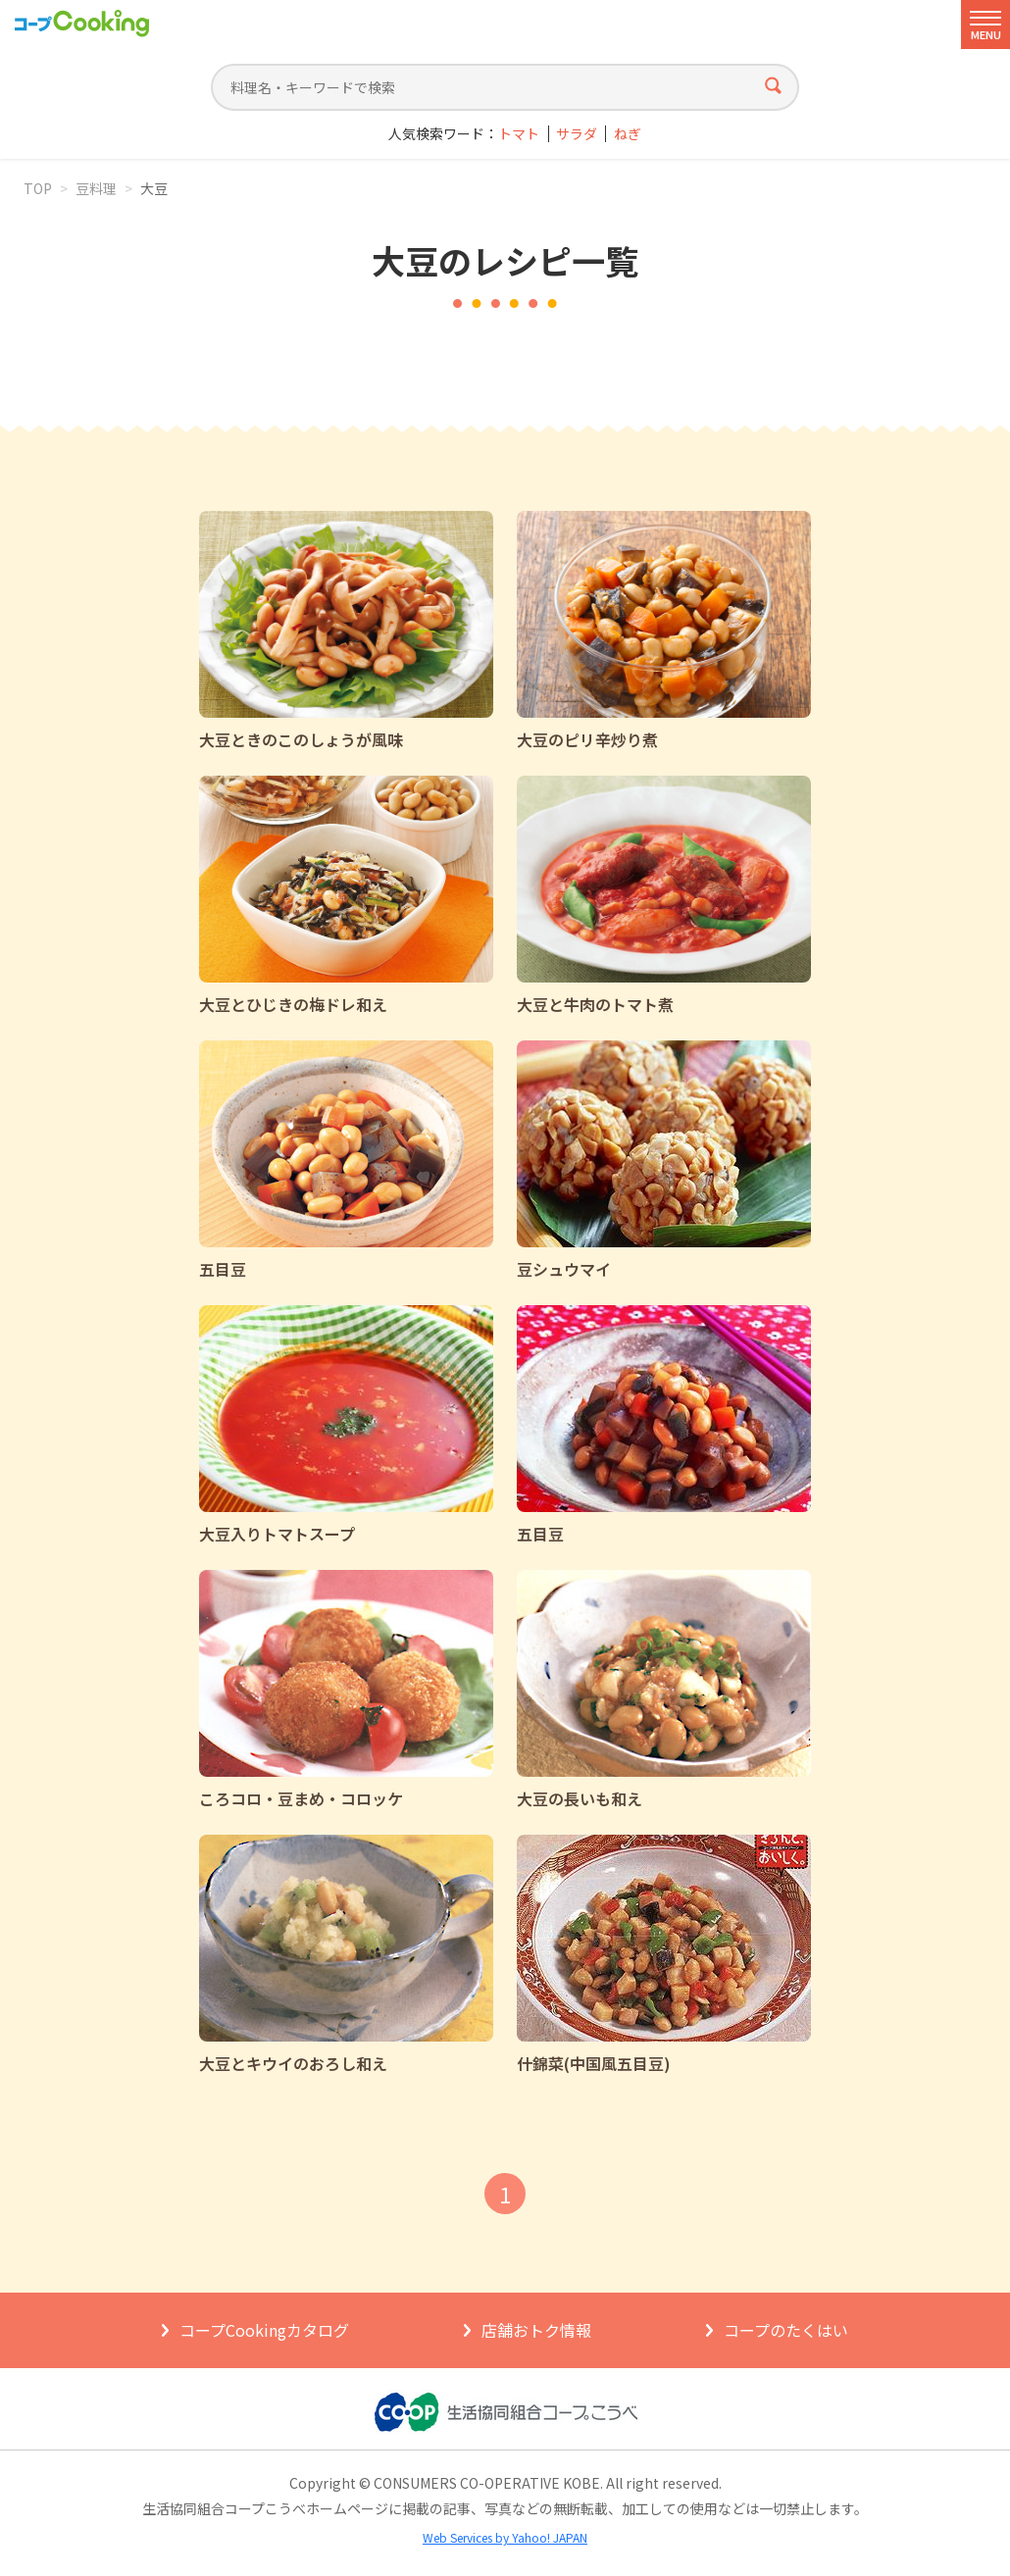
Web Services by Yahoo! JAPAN (505, 2537)
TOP (38, 188)
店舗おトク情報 (536, 2330)
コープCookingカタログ (264, 2330)
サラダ (576, 134)
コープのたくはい (786, 2330)
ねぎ (627, 134)
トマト (518, 134)
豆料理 (96, 188)
